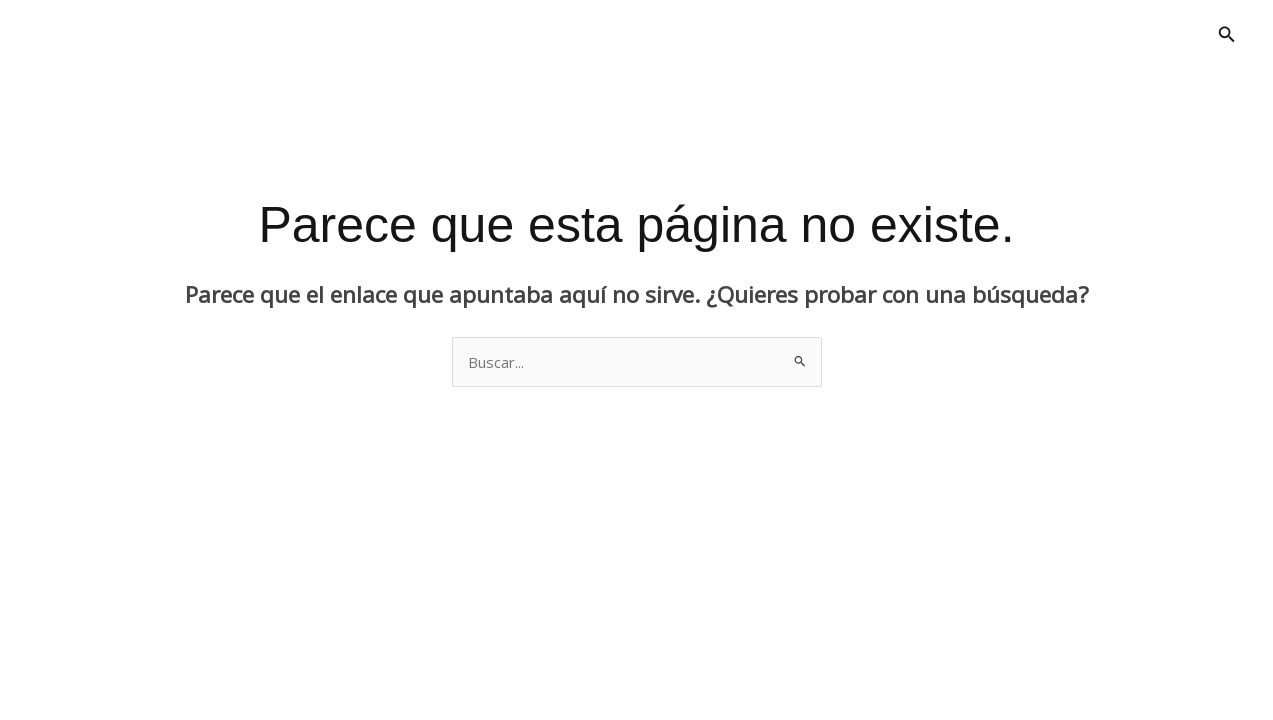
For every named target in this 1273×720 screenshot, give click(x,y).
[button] (1227, 35)
